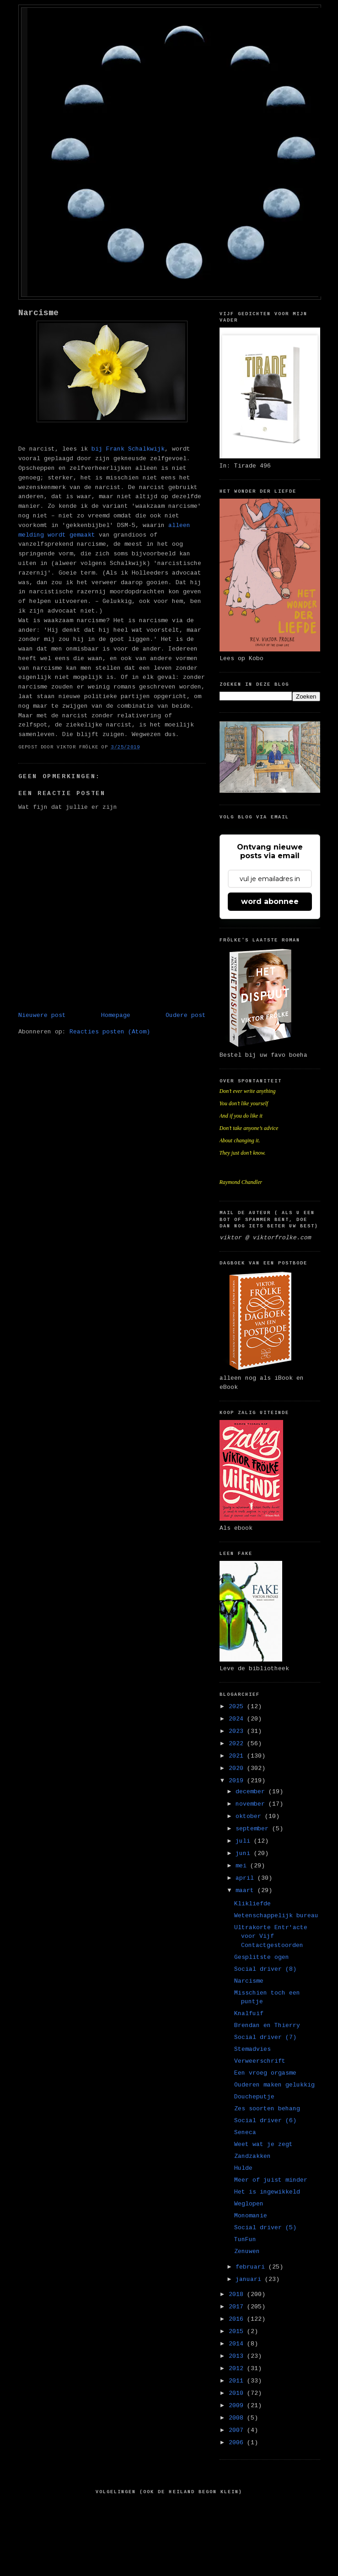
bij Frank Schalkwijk (128, 449)
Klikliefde (252, 1903)
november (252, 1804)
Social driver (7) (265, 2037)
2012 (238, 2368)
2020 (238, 1768)
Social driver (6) (265, 2120)
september (254, 1828)
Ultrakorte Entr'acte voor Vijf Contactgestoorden (270, 1936)
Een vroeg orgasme (265, 2073)
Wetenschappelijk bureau (276, 1915)
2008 (238, 2418)
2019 (238, 1780)
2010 (238, 2393)
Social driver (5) (265, 2227)
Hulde (243, 2168)
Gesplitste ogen (261, 1957)
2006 (238, 2442)
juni (245, 1853)
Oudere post (186, 1015)
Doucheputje (254, 2096)
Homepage (115, 1015)
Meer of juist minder (270, 2180)
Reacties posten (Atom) (110, 1031)
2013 (238, 2356)
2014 (238, 2343)
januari (250, 2279)
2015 (238, 2331)
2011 (238, 2380)
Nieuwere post (42, 1015)
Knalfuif (248, 2013)
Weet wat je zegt (263, 2144)
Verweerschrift (259, 2061)
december (252, 1791)
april (247, 1878)
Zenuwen (247, 2251)
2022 (238, 1743)
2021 (238, 1756)
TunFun (245, 2239)
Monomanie (250, 2215)
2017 (238, 2306)
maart (247, 1890)
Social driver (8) (265, 1969)
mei (243, 1865)
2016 (238, 2319)
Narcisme (38, 312)
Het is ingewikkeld (267, 2192)
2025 (238, 1706)
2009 (238, 2405)
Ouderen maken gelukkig (274, 2084)
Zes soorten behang (267, 2108)
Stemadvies (252, 2049)
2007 (238, 2430)
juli (245, 1841)
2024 (238, 1719)
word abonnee (270, 901)
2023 (238, 1731)
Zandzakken (252, 2156)
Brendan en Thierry (267, 2025)
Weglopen (248, 2203)
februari (252, 2267)
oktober (250, 1816)
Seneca (245, 2132)
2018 (238, 2294)
